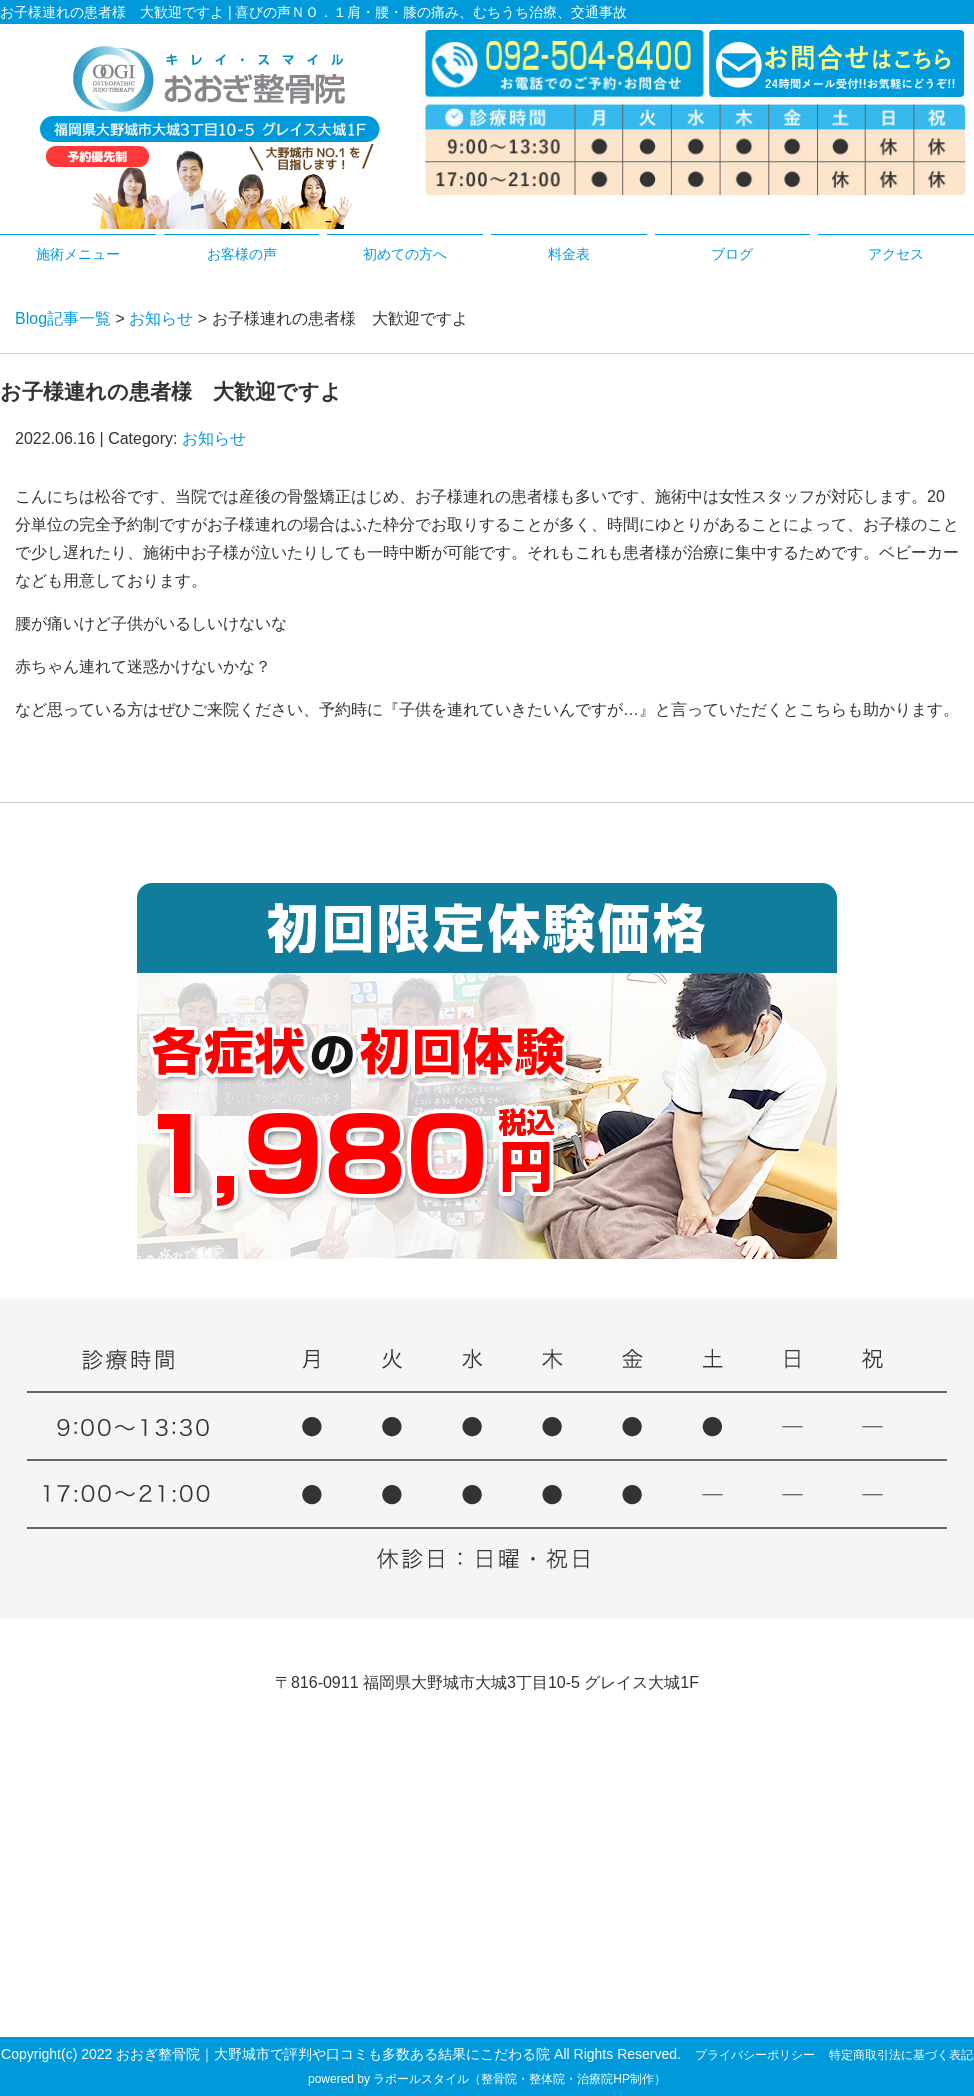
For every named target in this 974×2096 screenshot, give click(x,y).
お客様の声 (242, 254)
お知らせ (161, 318)
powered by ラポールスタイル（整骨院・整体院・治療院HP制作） (487, 2079)
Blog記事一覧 (63, 318)
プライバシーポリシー (755, 2055)
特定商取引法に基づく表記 (901, 2055)
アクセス (896, 254)
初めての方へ (405, 254)
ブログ (732, 254)
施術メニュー (78, 254)
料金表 (569, 254)
